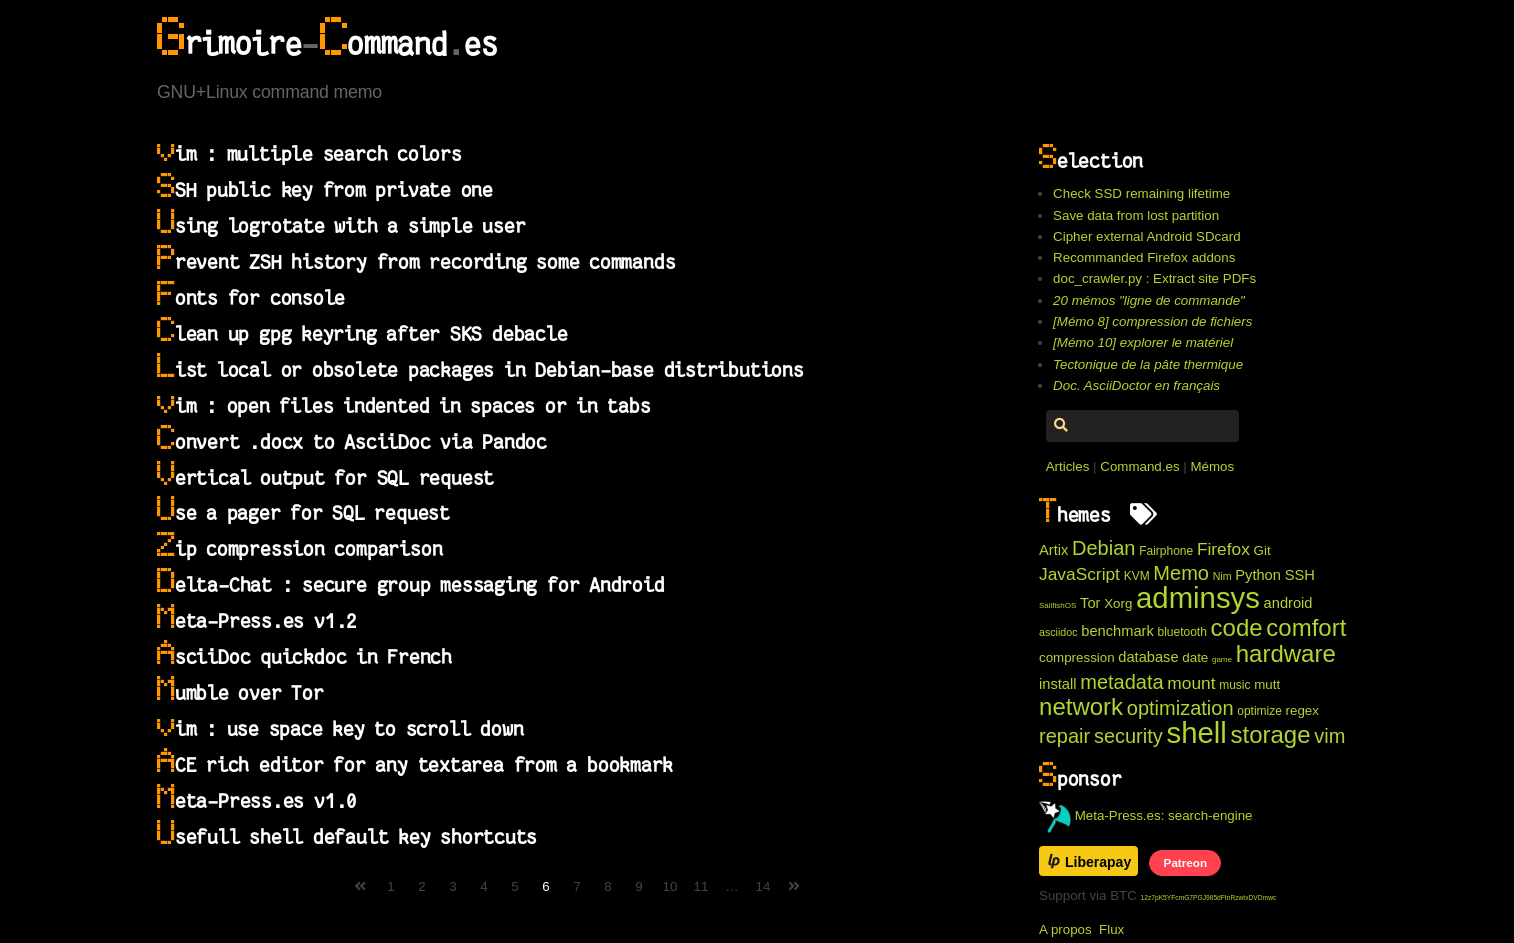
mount (1191, 683)
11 (701, 886)
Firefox (1223, 549)
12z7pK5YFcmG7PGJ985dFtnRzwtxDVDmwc (1209, 897)
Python (1258, 575)
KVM (1137, 576)
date (1195, 657)
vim (1329, 736)
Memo (1181, 573)
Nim (1222, 576)
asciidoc (1058, 632)
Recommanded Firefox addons (1144, 257)
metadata (1121, 682)
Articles (1068, 466)
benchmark (1117, 631)
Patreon (1185, 862)
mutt (1267, 684)
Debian (1103, 548)
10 (670, 886)
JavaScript (1079, 574)
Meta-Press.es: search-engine (1146, 815)
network (1081, 706)
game (1222, 659)
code (1237, 627)
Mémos (1212, 466)
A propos (1065, 929)
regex (1302, 710)
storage (1271, 734)
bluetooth (1181, 632)
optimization (1180, 708)
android (1288, 603)
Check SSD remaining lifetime (1141, 193)
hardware (1286, 653)
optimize (1259, 711)
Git (1262, 550)
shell (1196, 732)
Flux (1111, 929)
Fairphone (1166, 551)
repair (1064, 736)
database (1148, 657)
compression (1077, 657)
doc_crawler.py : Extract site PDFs (1154, 278)
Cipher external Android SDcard (1146, 236)
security (1128, 736)
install (1057, 684)
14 (763, 886)
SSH (1300, 575)
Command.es (1139, 466)
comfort (1306, 627)
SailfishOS (1057, 605)
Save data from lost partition (1136, 215)
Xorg (1118, 603)
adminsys (1198, 597)
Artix (1053, 550)
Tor (1090, 603)
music (1234, 685)
